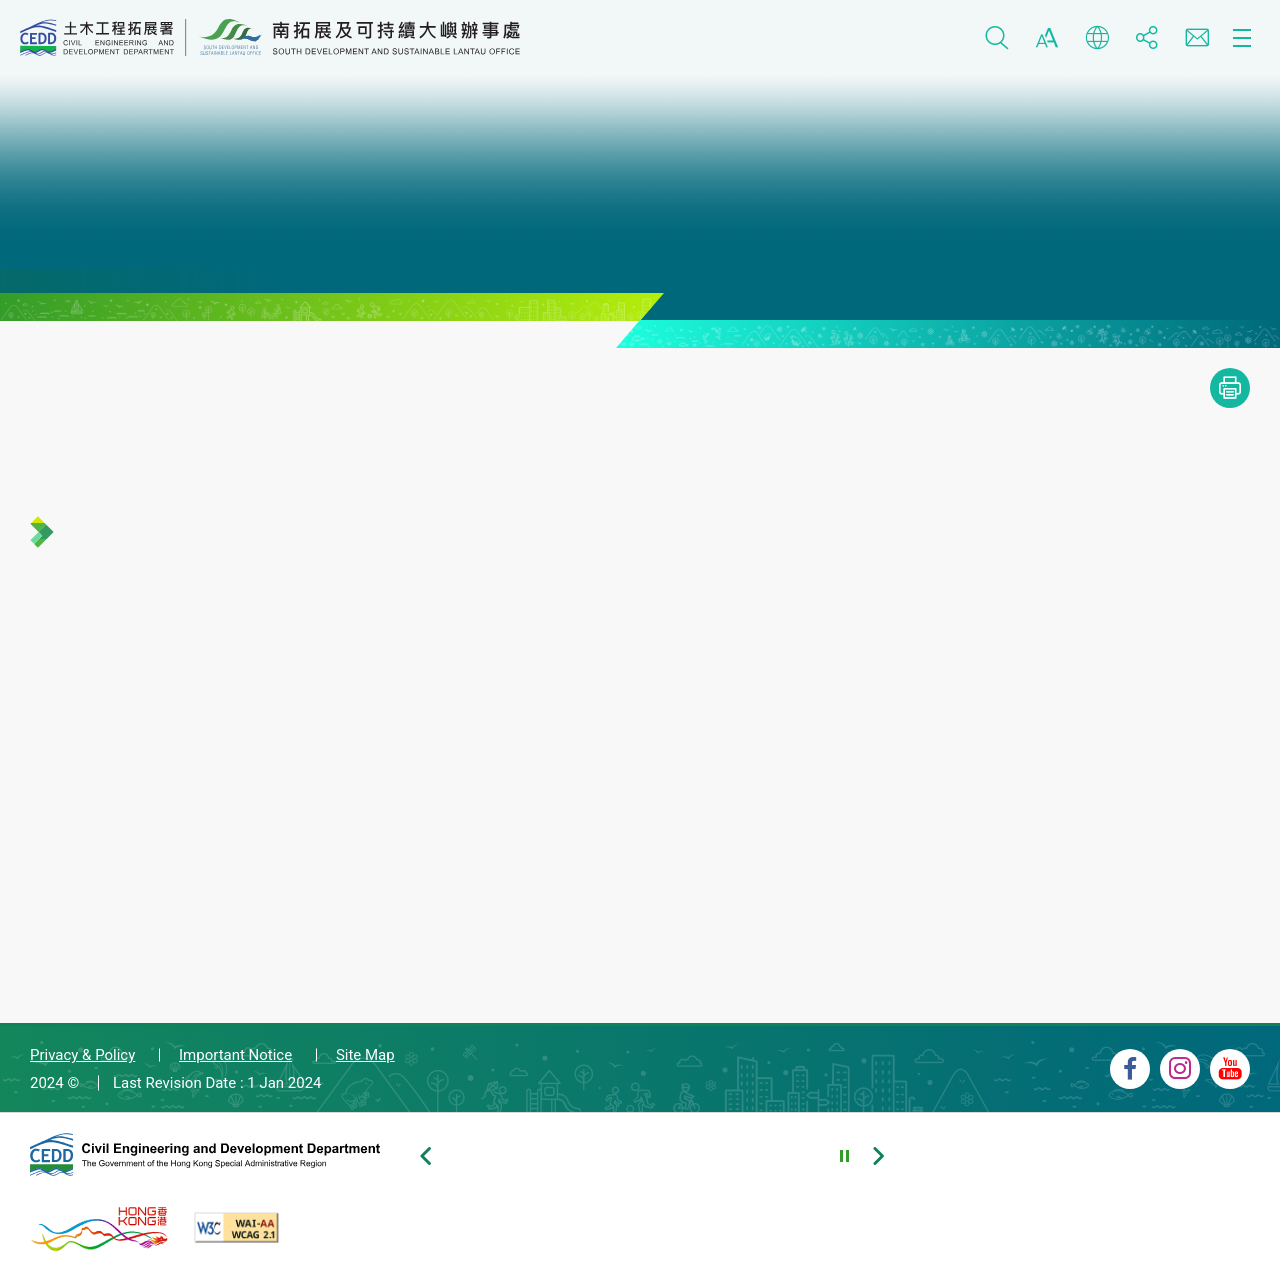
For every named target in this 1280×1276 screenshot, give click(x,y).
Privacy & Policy (82, 1055)
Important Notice (235, 1055)
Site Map (365, 1055)
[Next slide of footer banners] (878, 1156)
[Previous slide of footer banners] (425, 1156)
